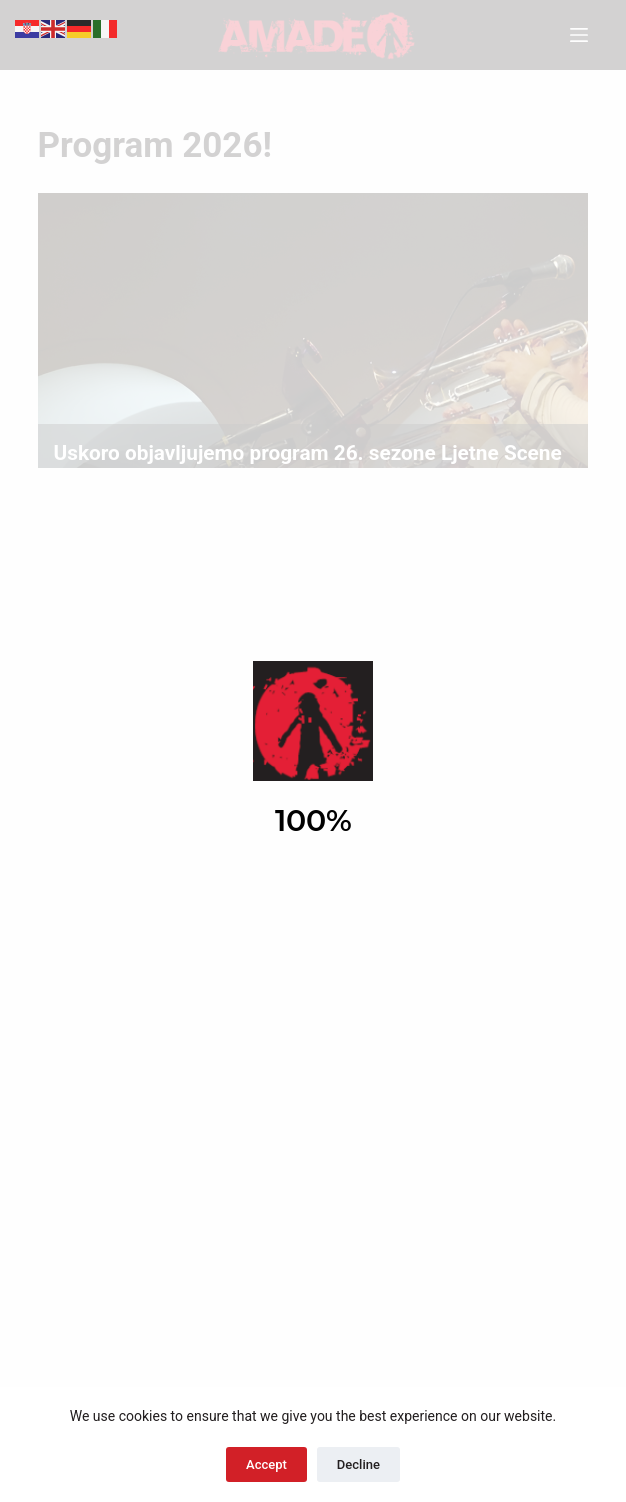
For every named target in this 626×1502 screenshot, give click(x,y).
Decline (358, 1464)
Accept (266, 1464)
